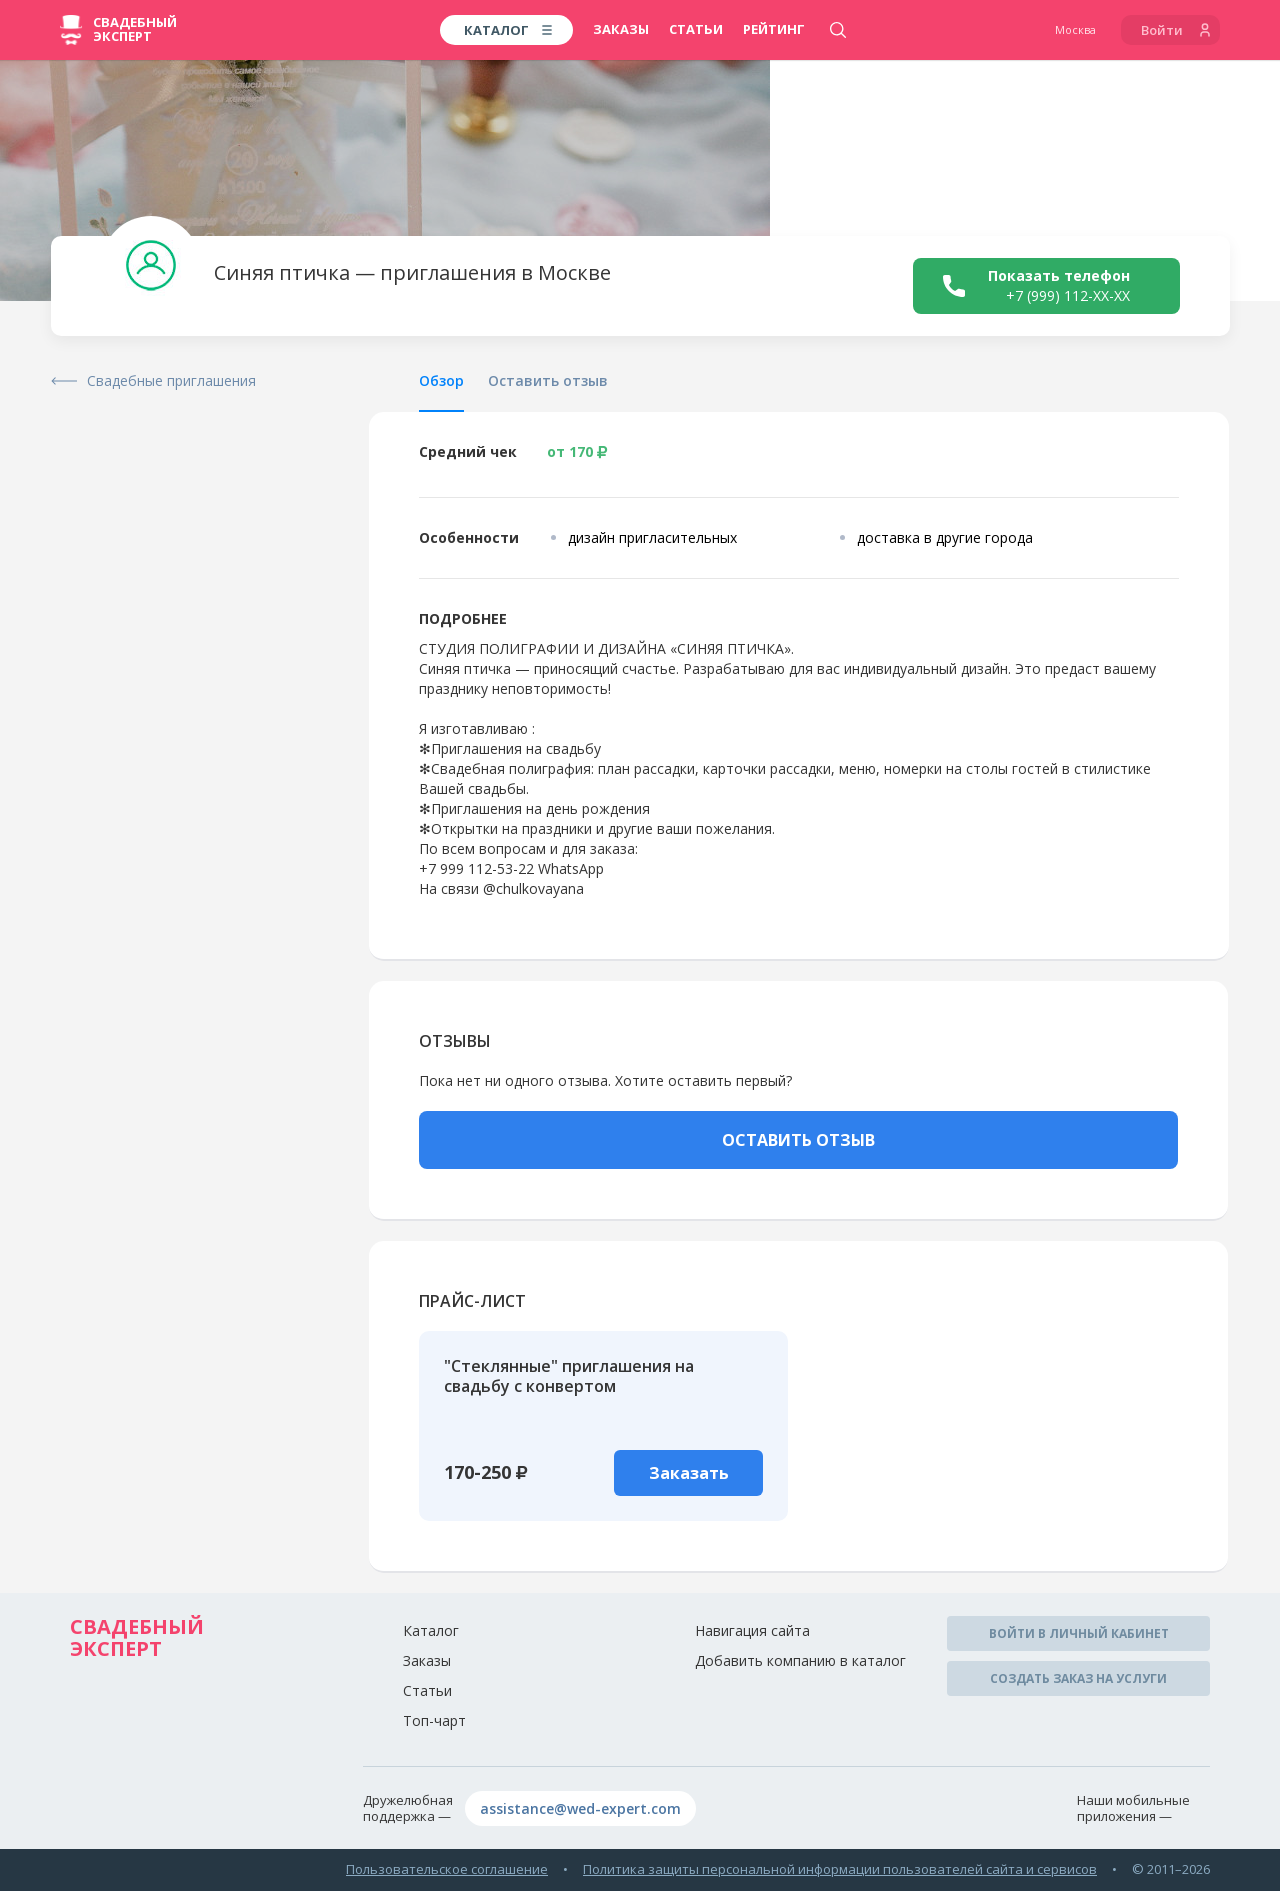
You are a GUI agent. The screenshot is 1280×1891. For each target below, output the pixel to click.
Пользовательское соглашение (447, 1869)
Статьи (696, 29)
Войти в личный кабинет (1079, 1633)
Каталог (431, 1630)
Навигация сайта (752, 1630)
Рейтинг (774, 29)
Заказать (689, 1473)
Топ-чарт (434, 1720)
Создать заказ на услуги (1078, 1678)
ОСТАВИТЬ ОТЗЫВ (798, 1140)
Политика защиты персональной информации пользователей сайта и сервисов (840, 1869)
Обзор (441, 380)
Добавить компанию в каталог (800, 1660)
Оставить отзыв (548, 380)
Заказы (621, 29)
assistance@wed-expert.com (580, 1808)
